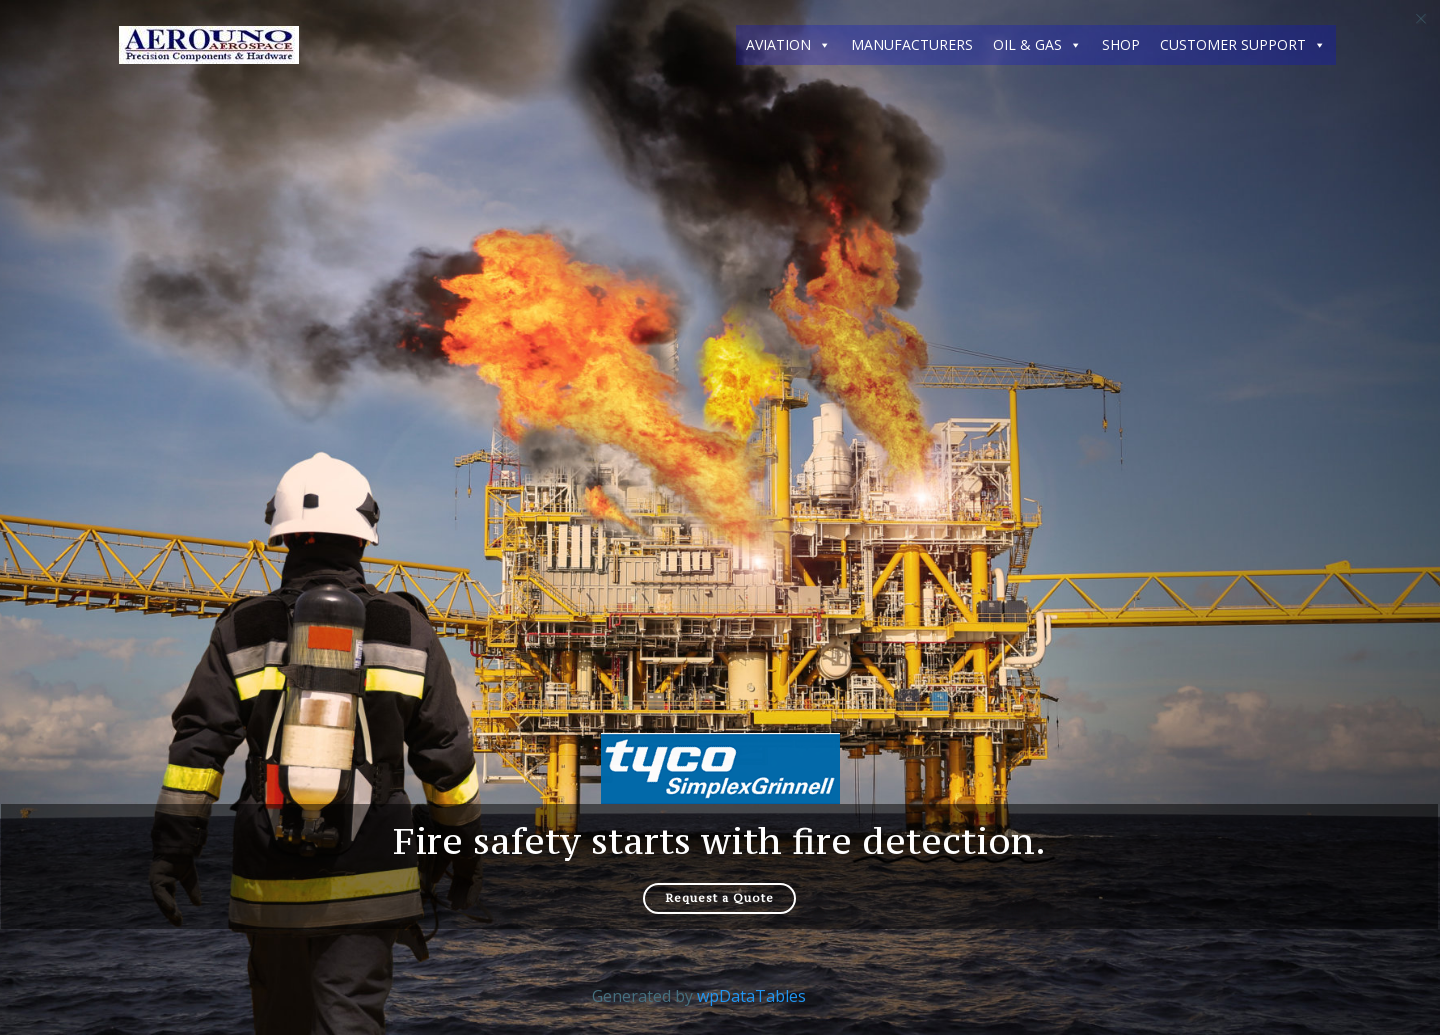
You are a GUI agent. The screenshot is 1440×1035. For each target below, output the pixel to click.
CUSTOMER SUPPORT (1243, 45)
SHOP (1121, 44)
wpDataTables (751, 997)
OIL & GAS (1037, 45)
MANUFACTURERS (912, 44)
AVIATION (788, 45)
